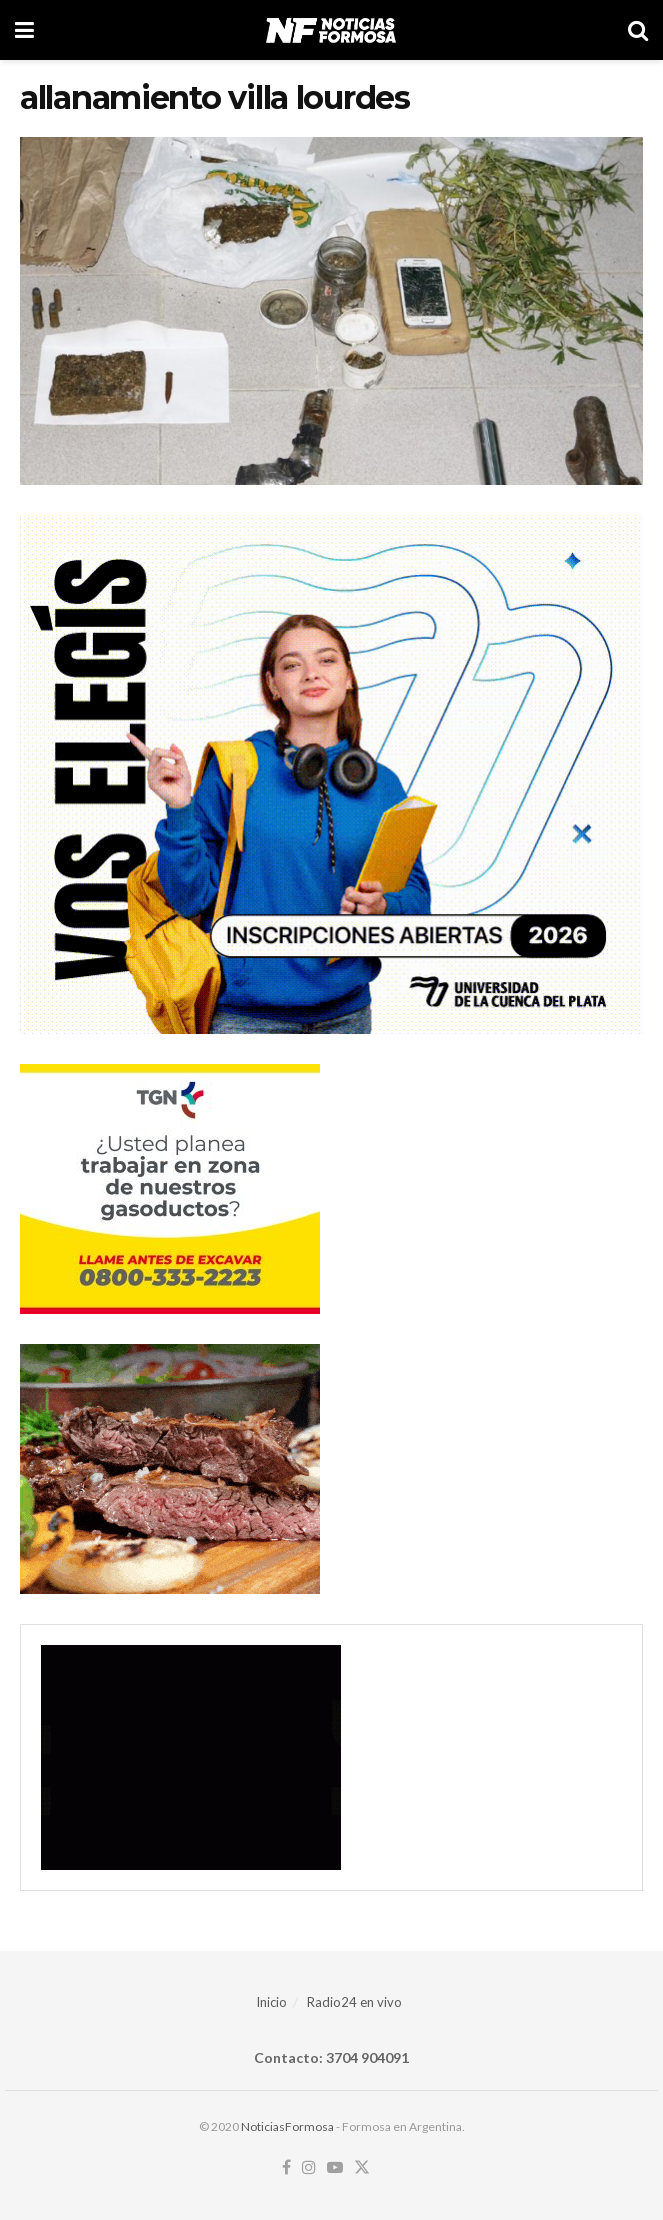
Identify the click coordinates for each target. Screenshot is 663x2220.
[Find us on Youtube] (335, 2168)
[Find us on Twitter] (362, 2168)
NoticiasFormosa (287, 2126)
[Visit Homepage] (330, 30)
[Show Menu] (24, 30)
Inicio (271, 2002)
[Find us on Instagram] (309, 2168)
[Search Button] (638, 30)
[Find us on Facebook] (286, 2168)
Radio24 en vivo (354, 2002)
